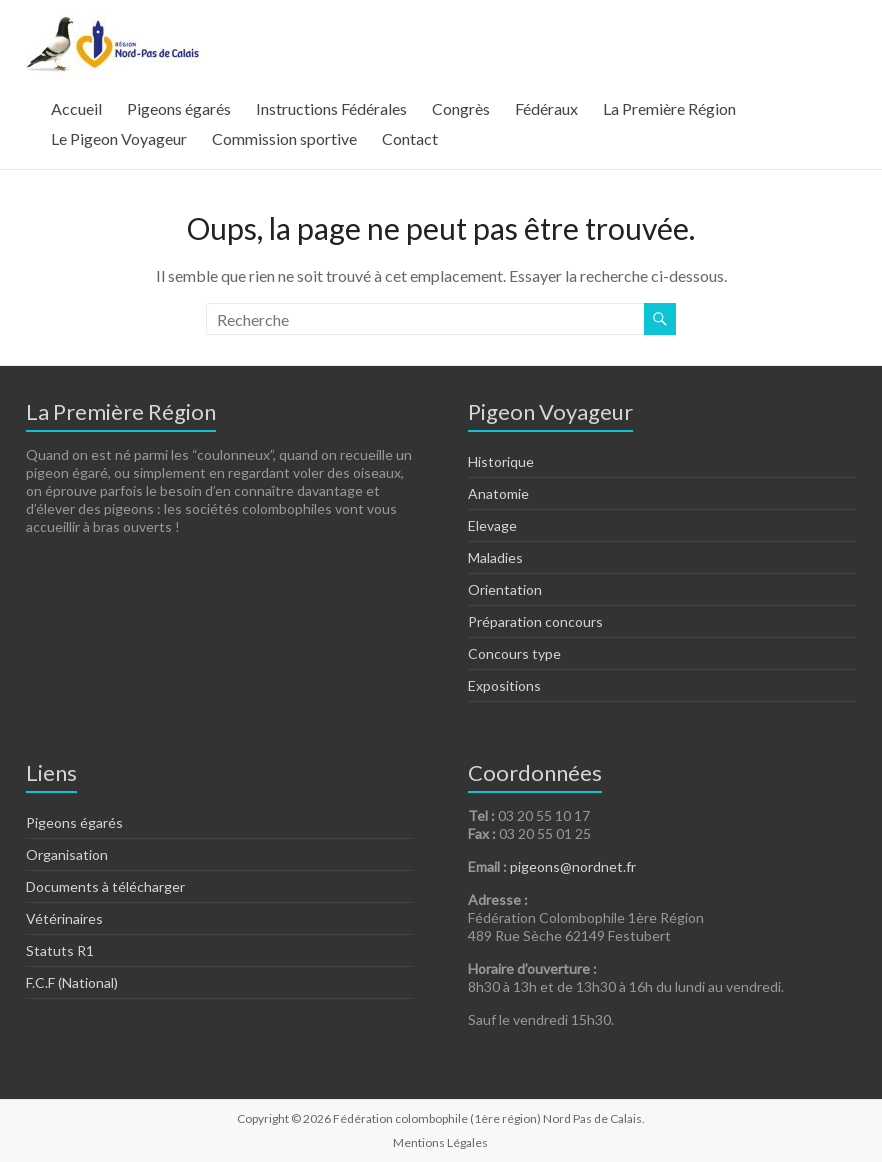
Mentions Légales (440, 1142)
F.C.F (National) (72, 982)
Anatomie (498, 493)
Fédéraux (546, 108)
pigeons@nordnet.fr (573, 866)
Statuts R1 (60, 950)
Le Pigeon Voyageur (119, 138)
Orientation (505, 589)
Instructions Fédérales (331, 108)
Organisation (67, 854)
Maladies (495, 557)
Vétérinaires (64, 918)
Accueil (76, 108)
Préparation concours (535, 621)
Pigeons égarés (179, 108)
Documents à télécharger (105, 886)
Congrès (461, 108)
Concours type (514, 653)
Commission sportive (284, 138)
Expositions (504, 685)
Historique (501, 461)
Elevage (492, 525)
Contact (410, 138)
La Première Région (669, 108)
